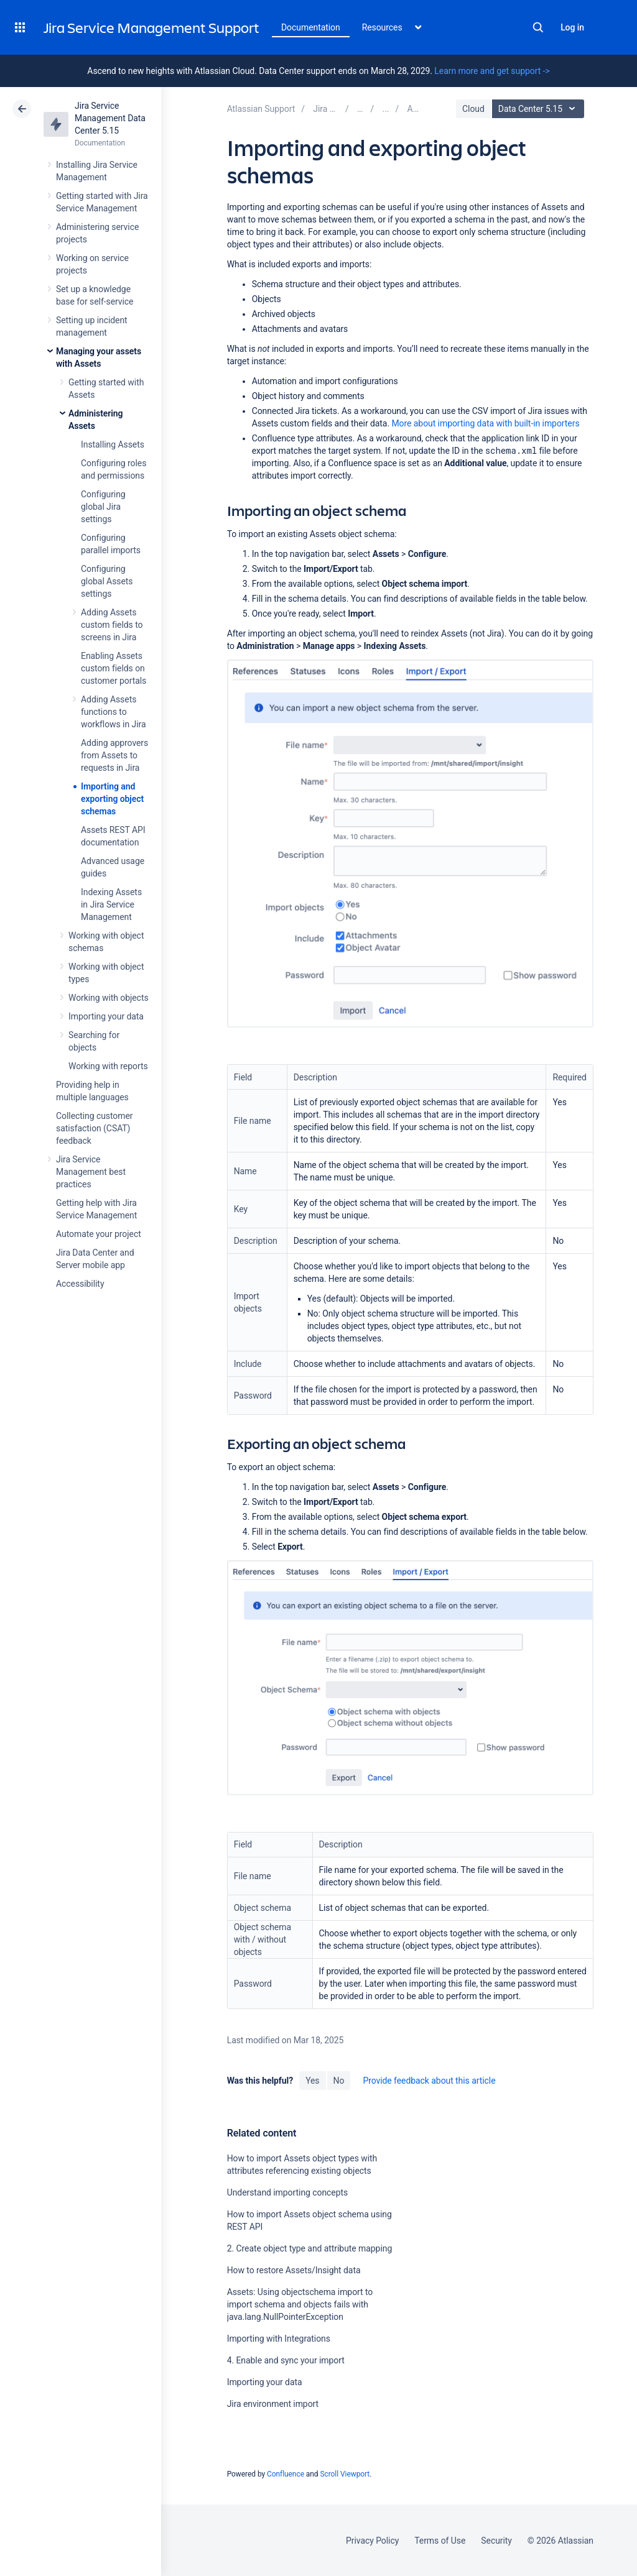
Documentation (310, 27)
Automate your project (98, 1234)
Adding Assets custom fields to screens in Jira (111, 624)
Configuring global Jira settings (103, 506)
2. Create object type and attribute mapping (310, 2248)
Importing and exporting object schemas (112, 798)
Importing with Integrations (278, 2339)
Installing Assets (112, 444)
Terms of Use (439, 2541)
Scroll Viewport (345, 2474)
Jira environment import (272, 2404)
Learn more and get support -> (491, 71)
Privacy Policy (372, 2541)
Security (496, 2541)
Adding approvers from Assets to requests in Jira (114, 755)
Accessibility (80, 1284)
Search (538, 27)
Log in (572, 27)
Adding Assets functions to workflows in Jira (113, 711)
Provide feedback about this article (429, 2081)
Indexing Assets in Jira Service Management (111, 904)
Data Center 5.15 (539, 109)
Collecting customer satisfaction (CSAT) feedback (94, 1128)
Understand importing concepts (287, 2192)
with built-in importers (485, 423)
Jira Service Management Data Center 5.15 (110, 118)
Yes (312, 2081)
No (339, 2081)
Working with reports (108, 1066)
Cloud (473, 109)
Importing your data (106, 1016)
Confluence (285, 2474)
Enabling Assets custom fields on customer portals (113, 668)
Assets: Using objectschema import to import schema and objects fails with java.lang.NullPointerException (300, 2304)
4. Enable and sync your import (286, 2360)
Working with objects (108, 998)
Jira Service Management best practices (91, 1171)
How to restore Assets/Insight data (294, 2270)
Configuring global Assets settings (107, 581)
